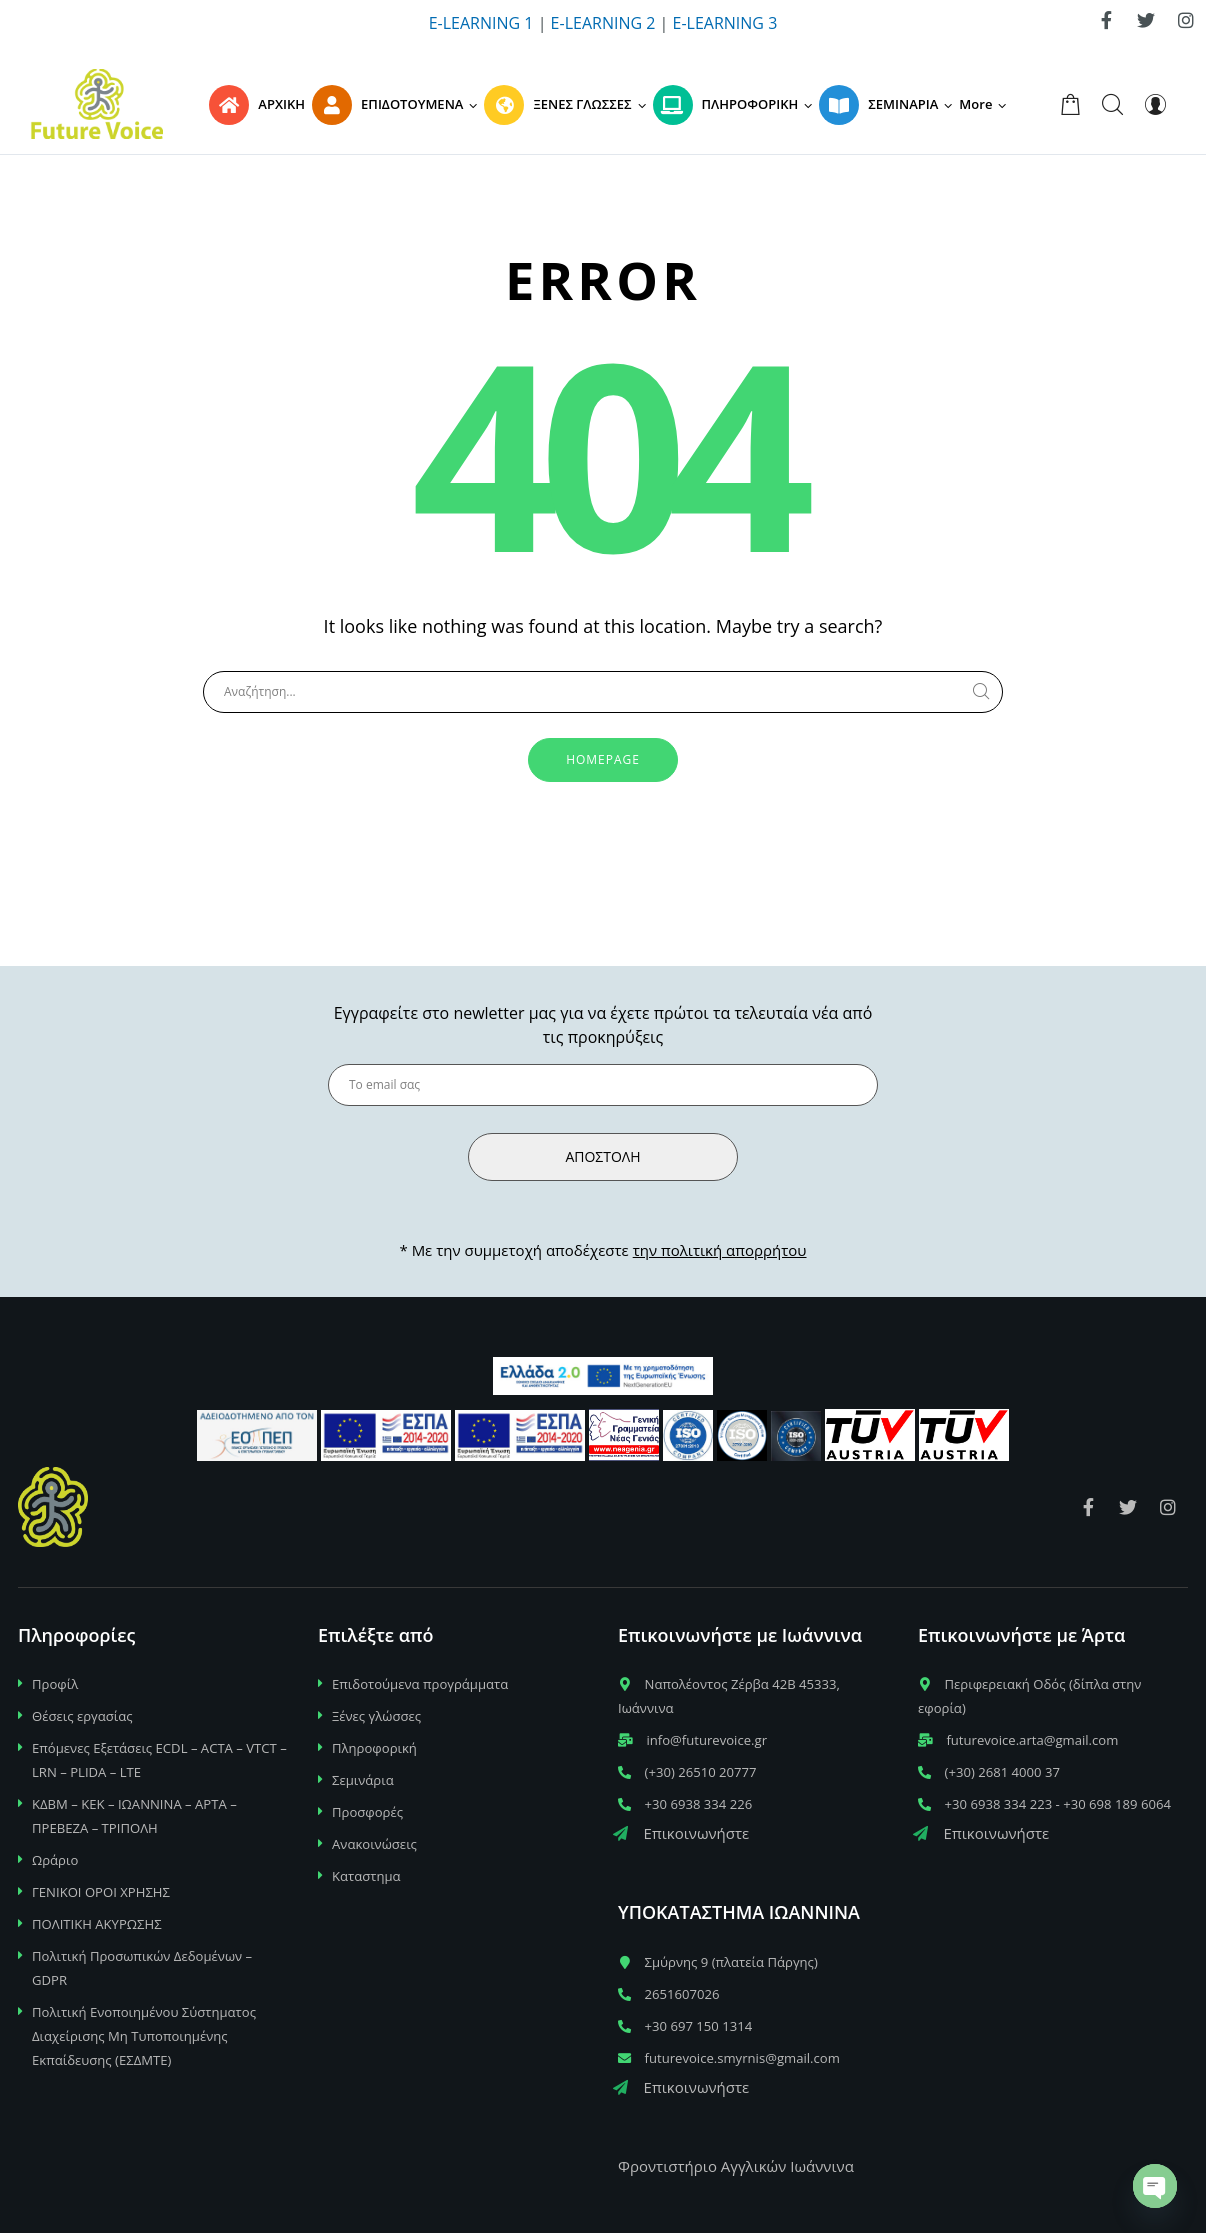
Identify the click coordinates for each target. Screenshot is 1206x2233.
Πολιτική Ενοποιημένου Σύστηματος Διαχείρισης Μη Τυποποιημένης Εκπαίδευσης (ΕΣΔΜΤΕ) (144, 2036)
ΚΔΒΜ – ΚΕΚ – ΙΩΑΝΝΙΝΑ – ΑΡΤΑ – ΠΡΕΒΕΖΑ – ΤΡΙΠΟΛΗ (134, 1816)
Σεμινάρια (363, 1780)
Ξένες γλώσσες (376, 1716)
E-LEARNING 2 (603, 23)
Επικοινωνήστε (681, 1833)
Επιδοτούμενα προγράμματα (420, 1684)
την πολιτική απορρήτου (720, 1250)
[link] (1106, 20)
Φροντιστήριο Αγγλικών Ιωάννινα (736, 2166)
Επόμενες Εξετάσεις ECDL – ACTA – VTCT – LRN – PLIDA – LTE (159, 1760)
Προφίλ (55, 1684)
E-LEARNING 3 (725, 23)
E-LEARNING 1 (481, 23)
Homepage (603, 759)
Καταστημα (366, 1876)
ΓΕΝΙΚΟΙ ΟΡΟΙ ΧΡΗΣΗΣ (101, 1892)
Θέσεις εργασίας (82, 1716)
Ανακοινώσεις (374, 1844)
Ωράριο (55, 1860)
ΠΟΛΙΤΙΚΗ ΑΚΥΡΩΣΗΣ (97, 1924)
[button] (986, 104)
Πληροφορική (374, 1748)
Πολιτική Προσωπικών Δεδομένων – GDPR (142, 1968)
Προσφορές (367, 1812)
